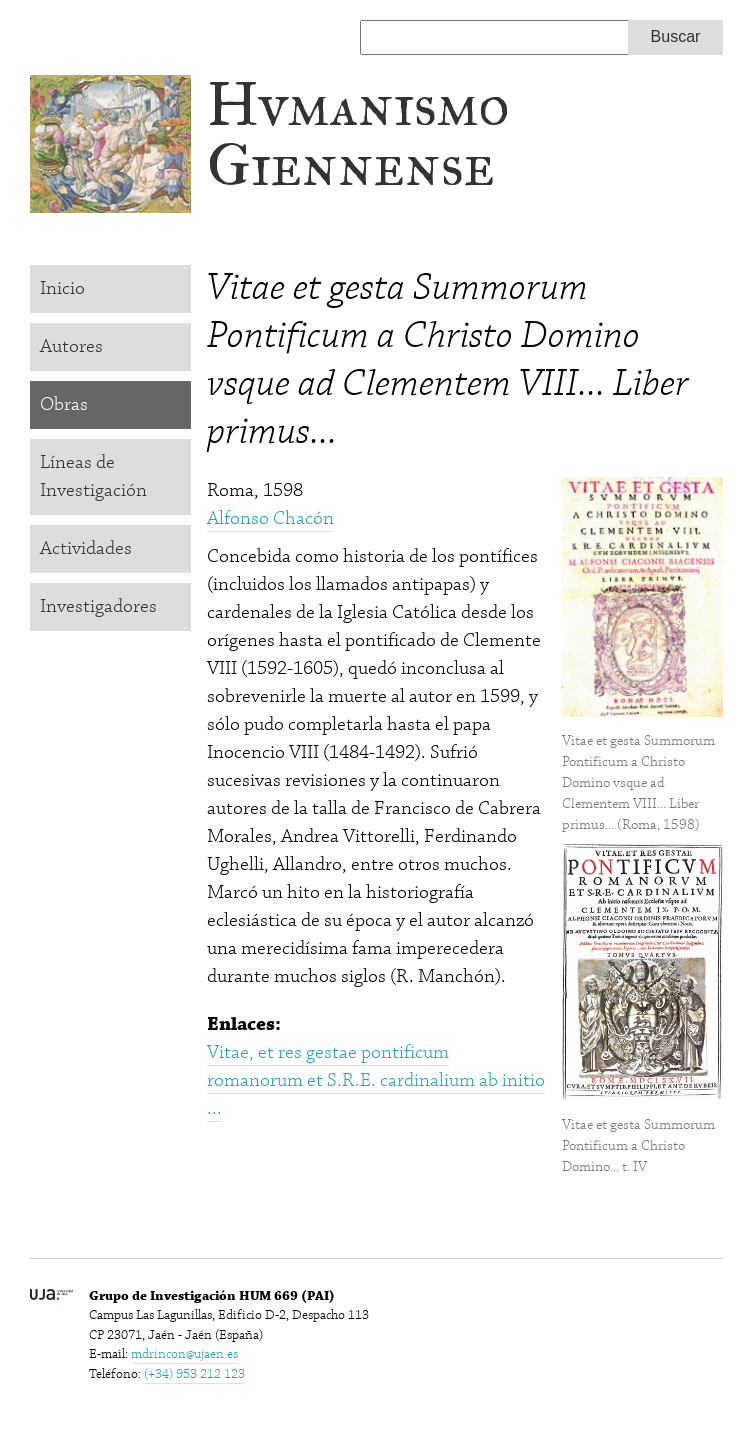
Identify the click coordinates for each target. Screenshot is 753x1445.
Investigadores (98, 606)
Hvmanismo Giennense (358, 134)
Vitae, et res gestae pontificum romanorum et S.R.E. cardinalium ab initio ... (376, 1080)
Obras (64, 404)
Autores (71, 346)
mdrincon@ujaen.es (184, 1354)
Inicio (62, 288)
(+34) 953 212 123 (194, 1374)
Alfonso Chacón (270, 518)
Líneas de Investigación (93, 476)
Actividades (86, 548)
